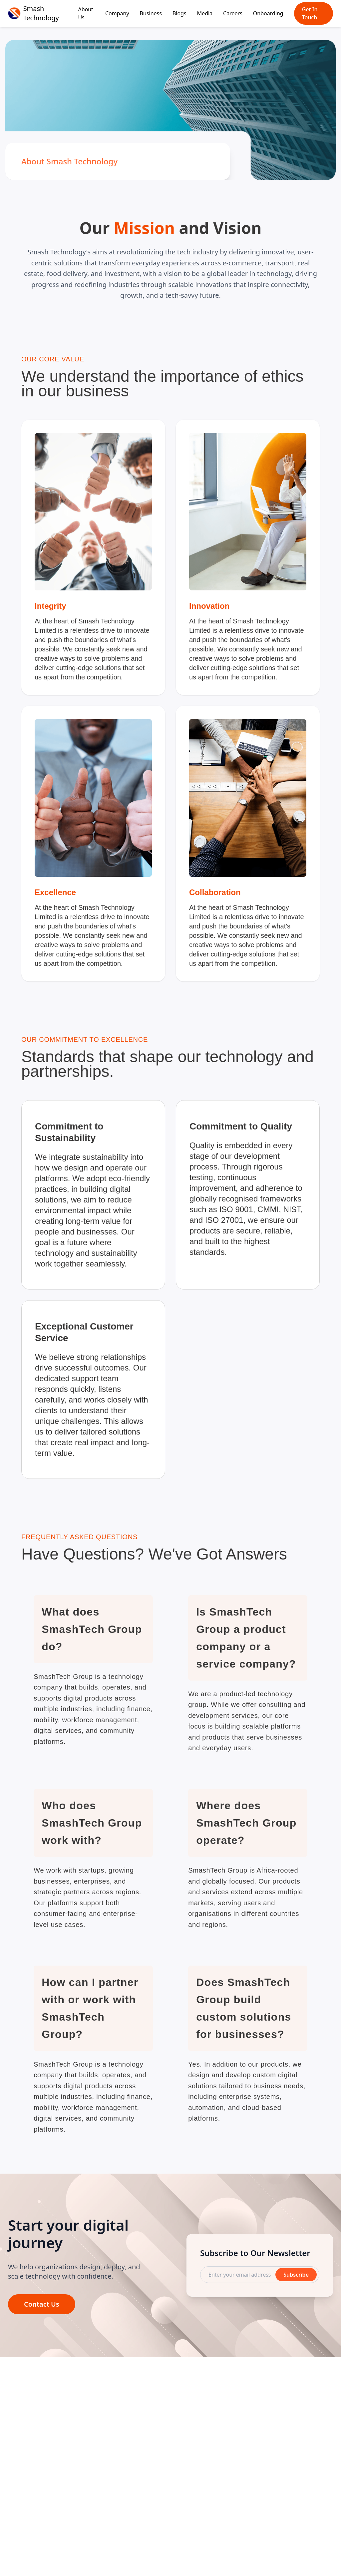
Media (204, 13)
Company (117, 13)
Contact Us (41, 2309)
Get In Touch (310, 13)
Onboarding (268, 13)
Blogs (179, 13)
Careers (232, 13)
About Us (85, 13)
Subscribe (296, 2280)
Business (151, 13)
